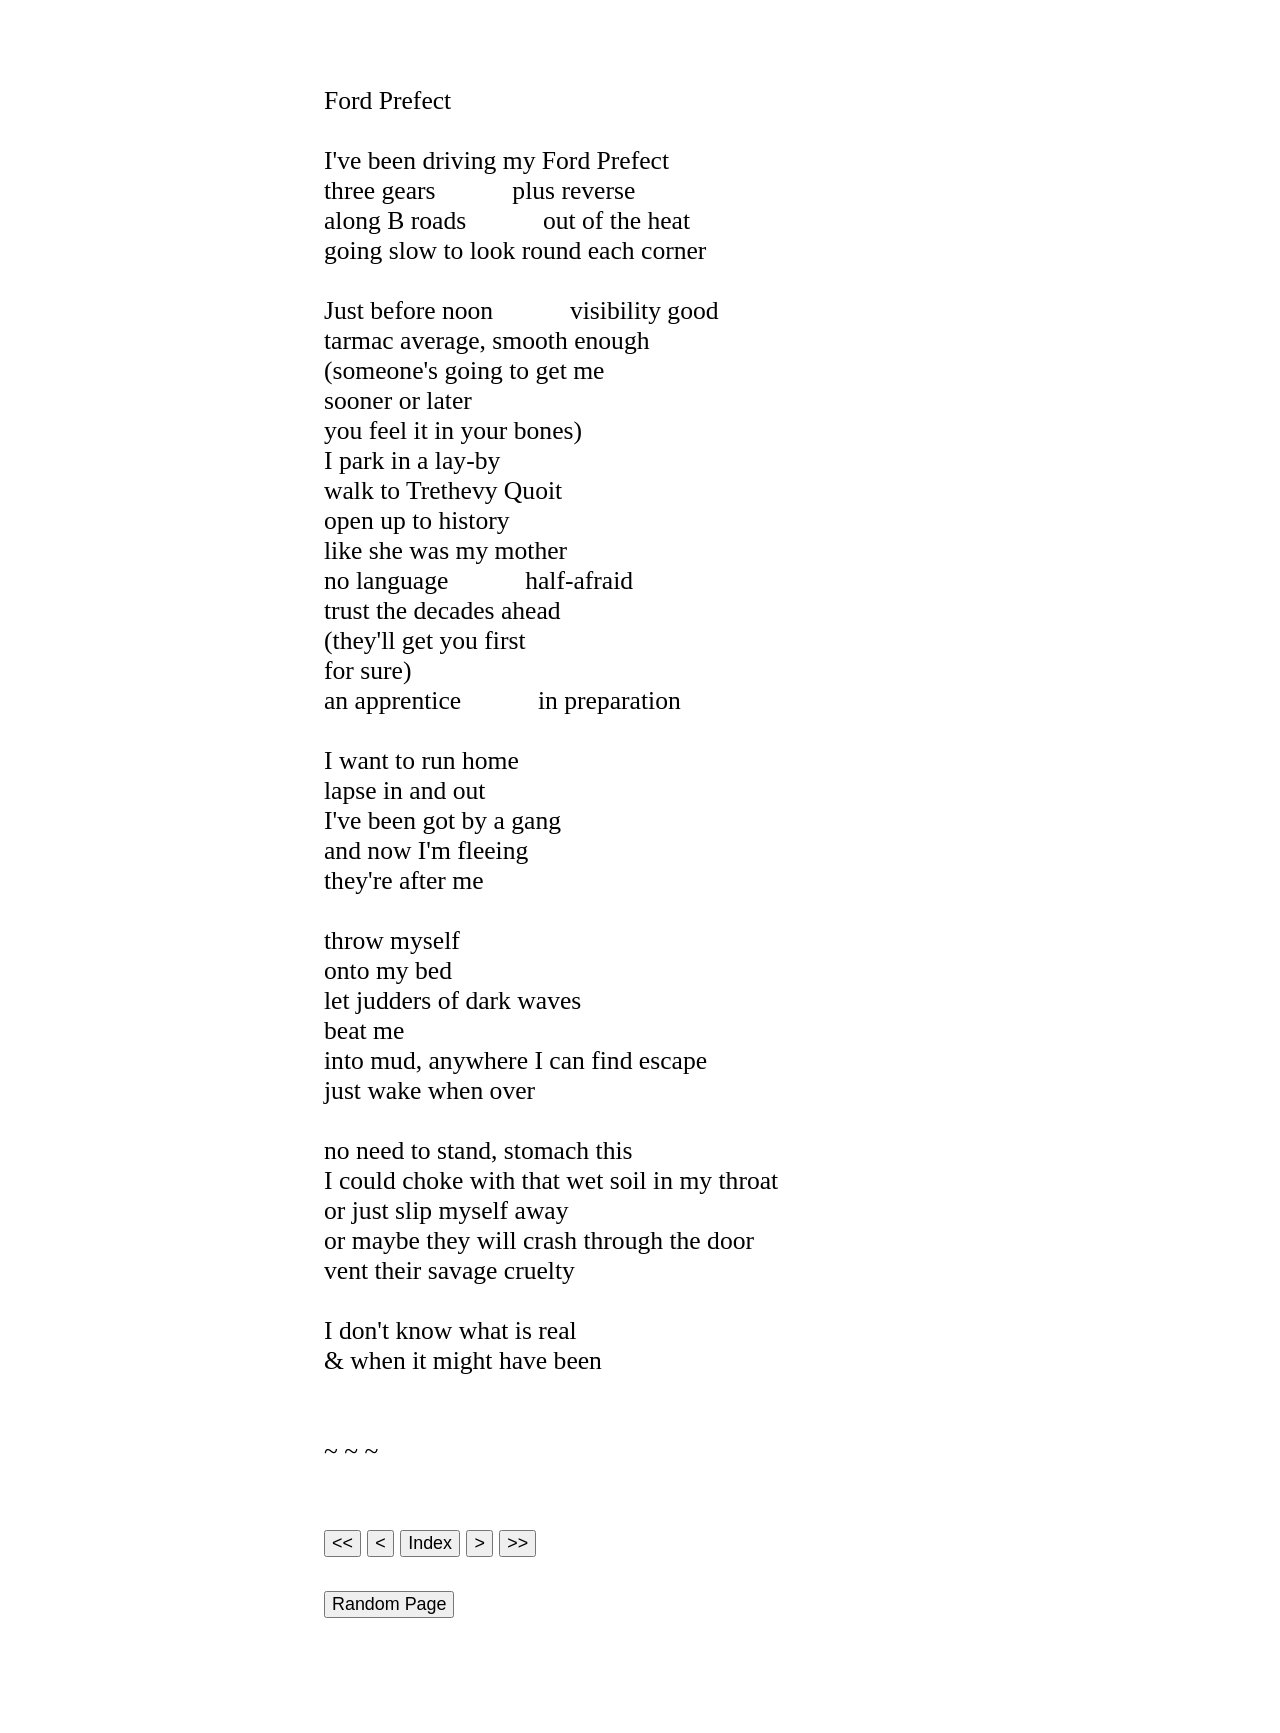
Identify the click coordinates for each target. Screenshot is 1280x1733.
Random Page (389, 1604)
